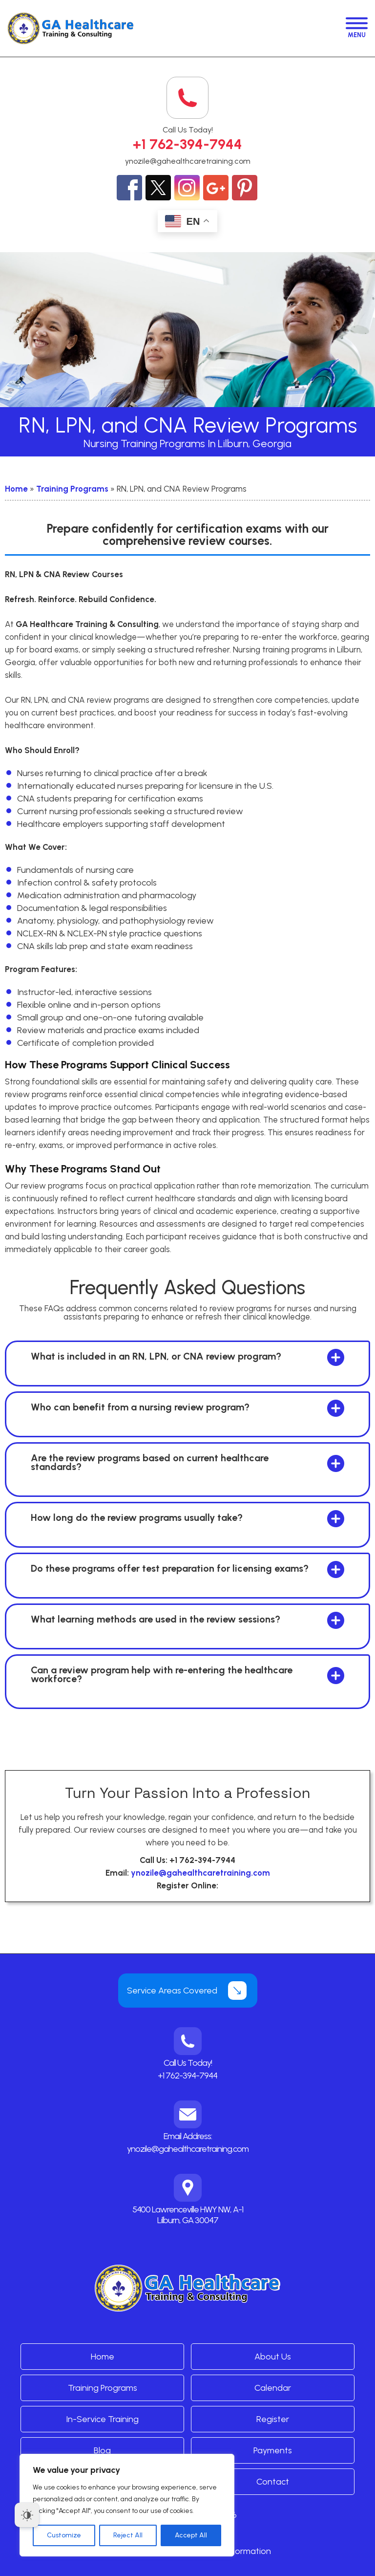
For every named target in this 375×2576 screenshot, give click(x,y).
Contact (272, 2481)
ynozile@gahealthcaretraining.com (187, 161)
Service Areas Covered (172, 1990)
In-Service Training (102, 2419)
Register (272, 2419)
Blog (102, 2450)
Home (16, 489)
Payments (272, 2450)
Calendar (272, 2387)
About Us (272, 2356)
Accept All (191, 2535)
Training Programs (72, 489)
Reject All (128, 2535)
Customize (64, 2535)
